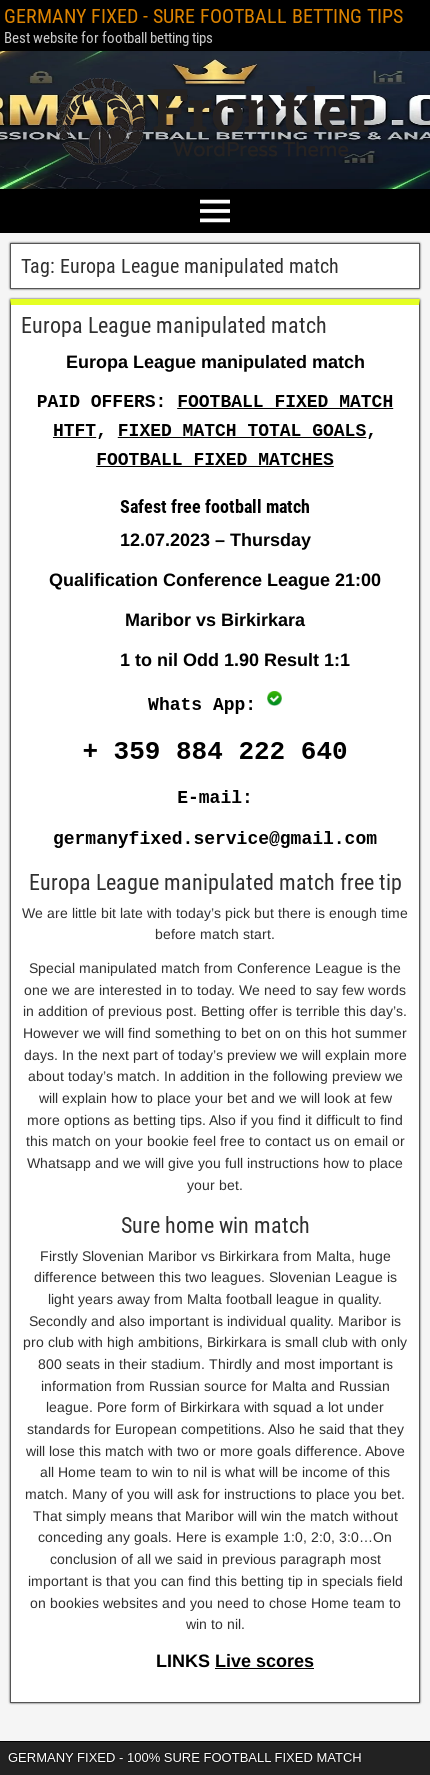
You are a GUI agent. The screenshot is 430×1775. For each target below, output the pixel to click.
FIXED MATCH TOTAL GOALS (242, 431)
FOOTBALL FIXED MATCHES (215, 460)
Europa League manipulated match (174, 325)
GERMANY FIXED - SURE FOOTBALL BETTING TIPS (203, 16)
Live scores (264, 1661)
